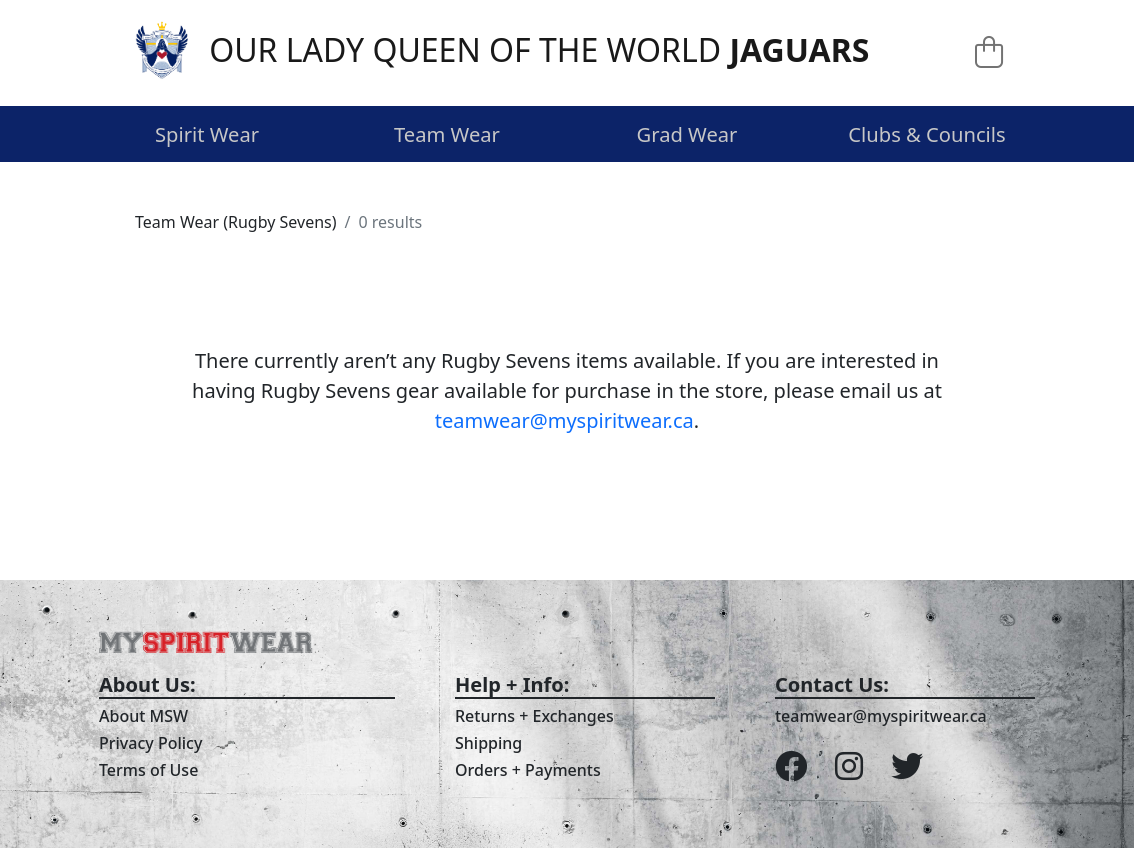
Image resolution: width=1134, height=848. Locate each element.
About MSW (143, 716)
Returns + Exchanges (534, 716)
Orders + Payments (528, 770)
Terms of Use (148, 770)
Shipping (488, 743)
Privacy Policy (150, 743)
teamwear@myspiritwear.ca (564, 420)
